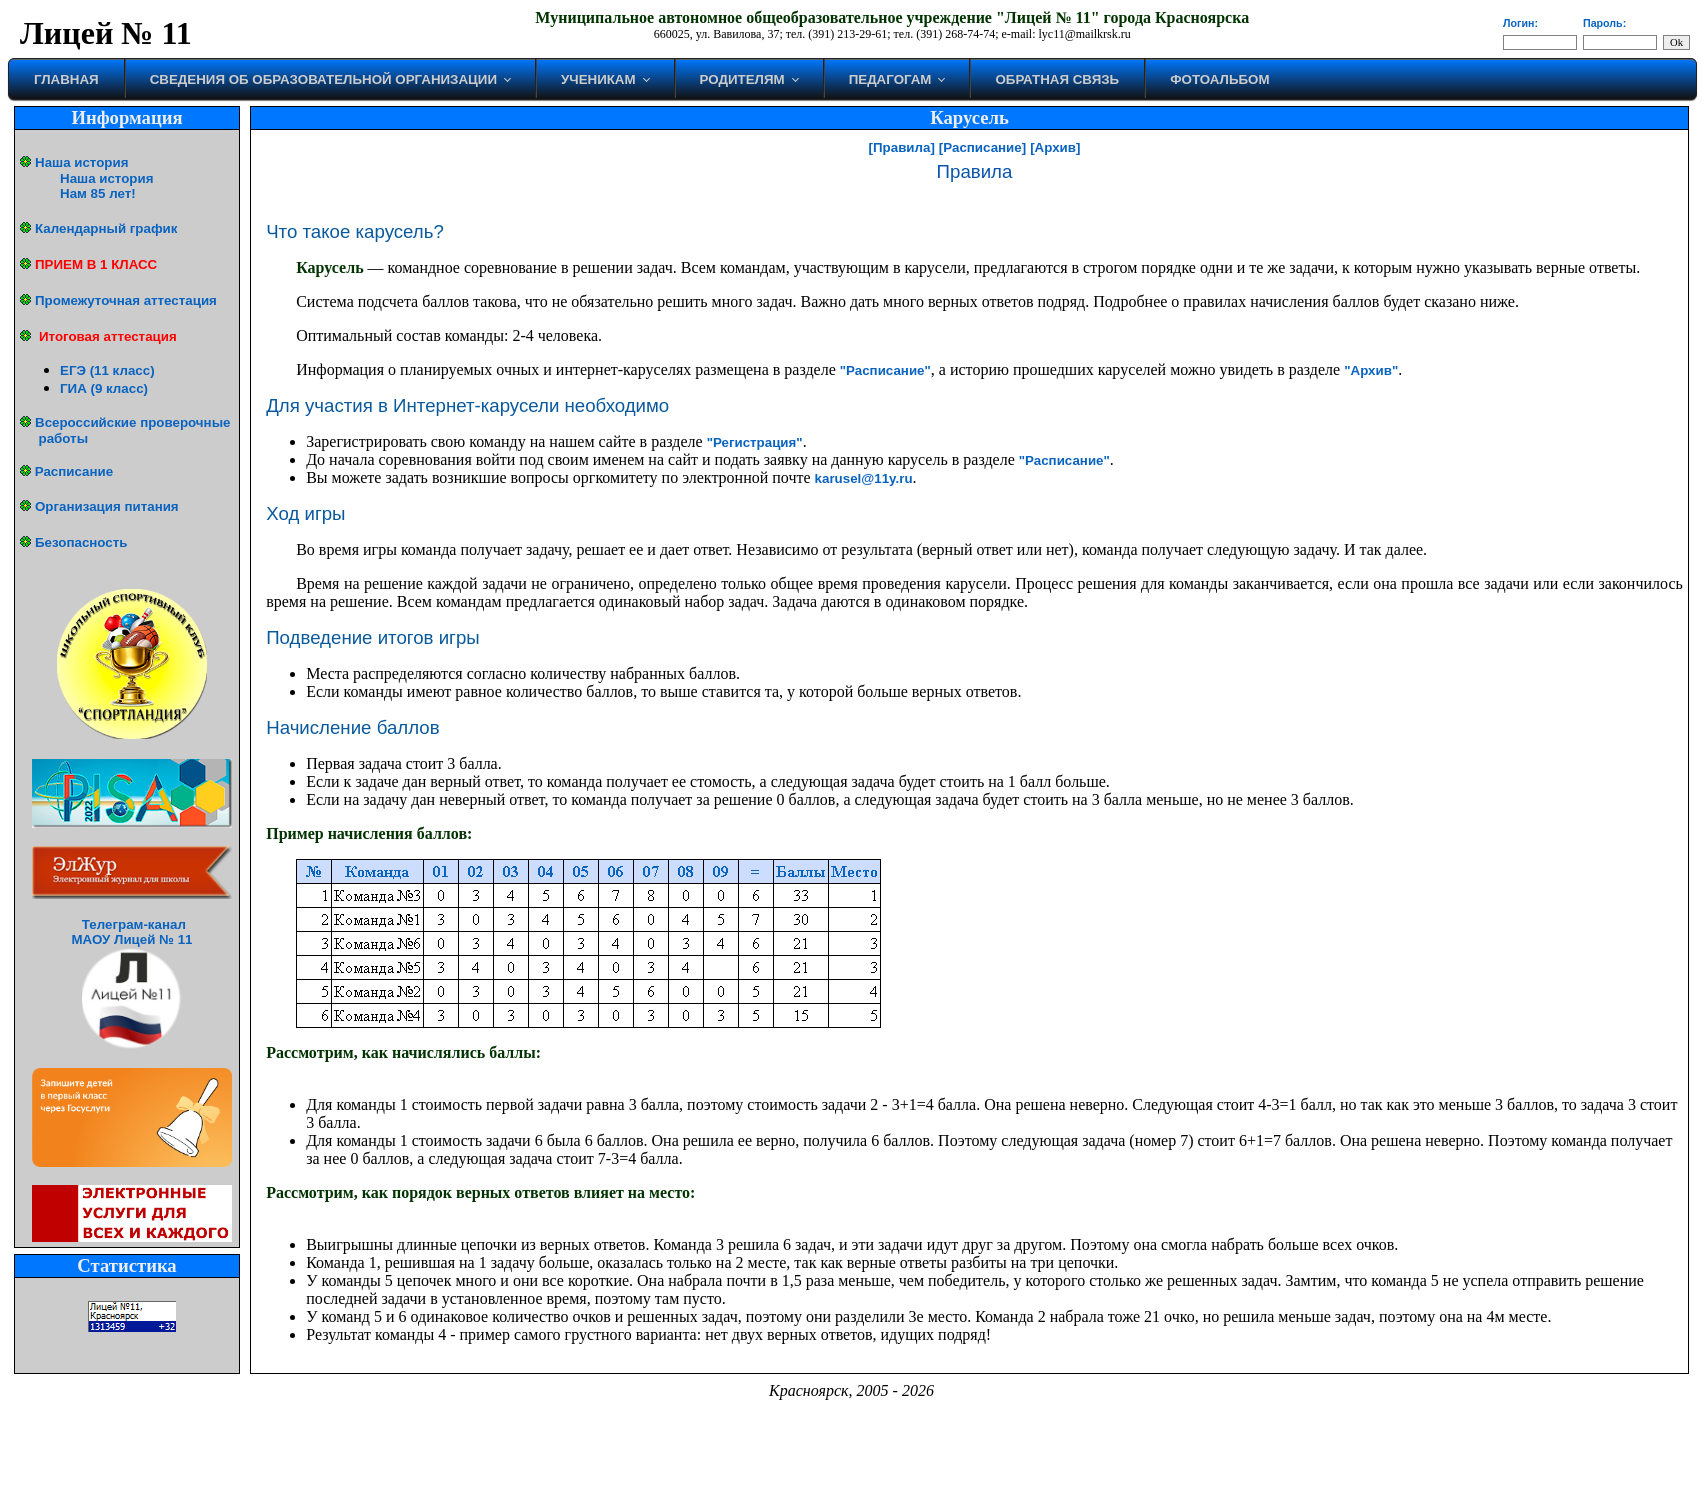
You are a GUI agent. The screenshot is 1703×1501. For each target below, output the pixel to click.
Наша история (81, 162)
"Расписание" (885, 370)
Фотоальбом (1219, 79)
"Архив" (1371, 370)
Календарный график (106, 228)
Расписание (74, 471)
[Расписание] (982, 147)
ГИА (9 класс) (104, 388)
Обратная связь (1057, 79)
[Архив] (1055, 147)
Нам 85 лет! (98, 193)
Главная (66, 79)
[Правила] (902, 147)
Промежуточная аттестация (126, 300)
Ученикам (598, 79)
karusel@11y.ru (864, 478)
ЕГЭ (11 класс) (107, 370)
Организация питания (107, 506)
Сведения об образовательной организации (323, 79)
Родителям (742, 79)
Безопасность (81, 542)
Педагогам (890, 79)
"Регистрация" (755, 442)
